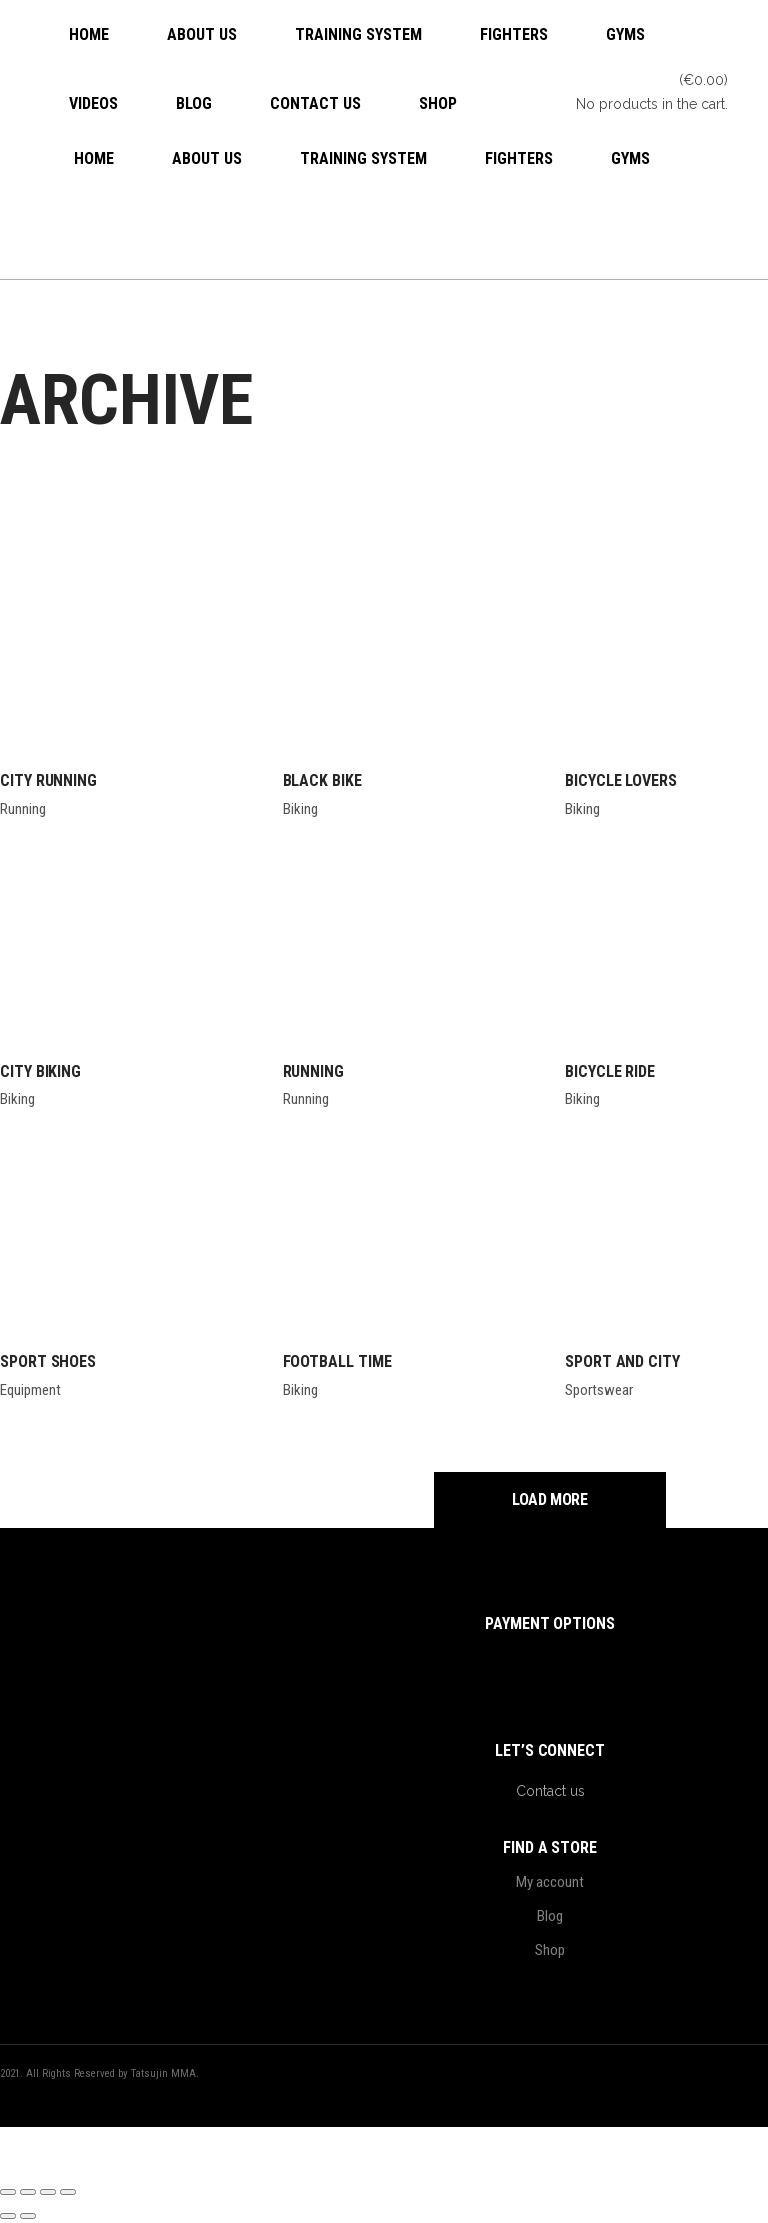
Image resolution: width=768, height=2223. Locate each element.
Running (23, 809)
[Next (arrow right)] (28, 2216)
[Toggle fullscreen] (28, 2192)
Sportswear (599, 1390)
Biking (300, 809)
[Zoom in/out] (8, 2192)
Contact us (550, 1791)
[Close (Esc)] (68, 2192)
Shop (550, 1950)
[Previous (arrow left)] (8, 2216)
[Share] (48, 2192)
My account (550, 1882)
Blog (550, 1916)
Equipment (30, 1390)
